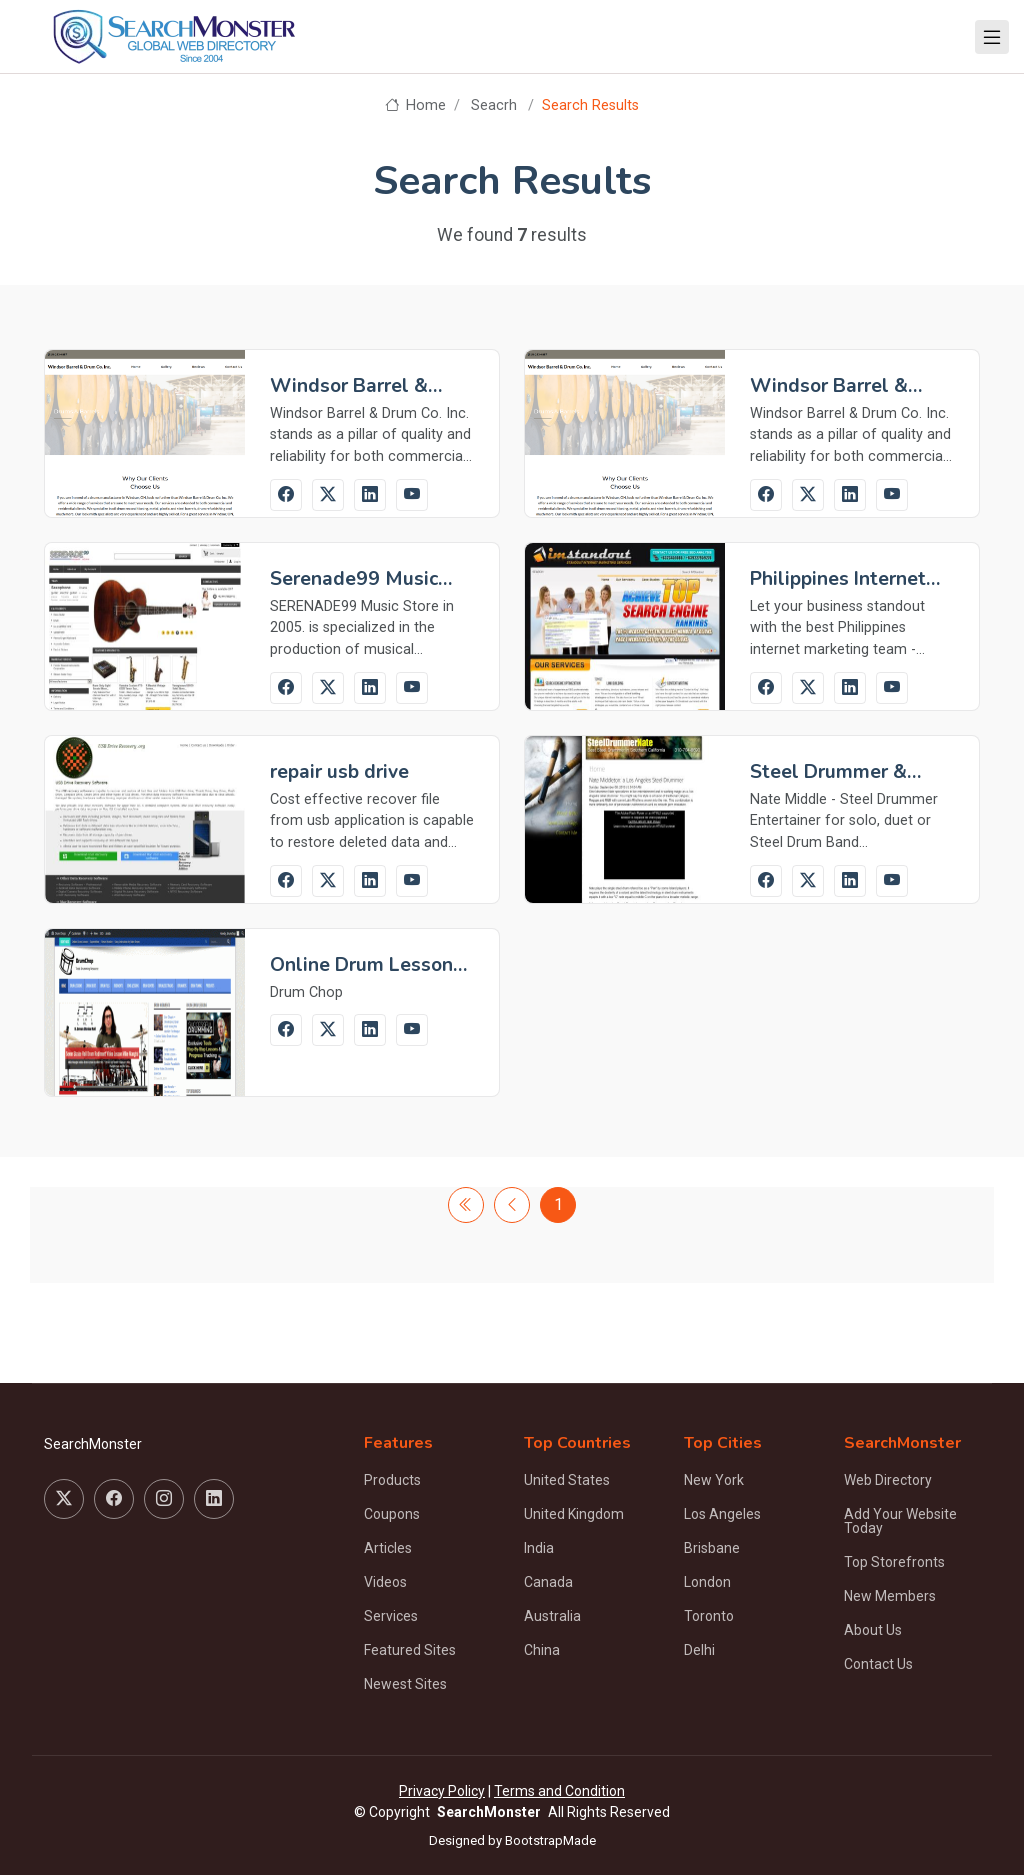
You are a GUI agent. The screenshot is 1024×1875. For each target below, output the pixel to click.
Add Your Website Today (900, 1521)
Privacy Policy (442, 1791)
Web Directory (888, 1480)
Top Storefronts (894, 1562)
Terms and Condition (559, 1791)
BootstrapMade (550, 1840)
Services (391, 1616)
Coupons (392, 1514)
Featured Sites (410, 1650)
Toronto (709, 1616)
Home (415, 105)
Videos (385, 1582)
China (542, 1650)
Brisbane (712, 1548)
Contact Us (878, 1664)
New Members (890, 1596)
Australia (552, 1616)
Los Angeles (722, 1514)
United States (567, 1480)
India (539, 1548)
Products (392, 1480)
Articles (388, 1548)
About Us (873, 1630)
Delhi (699, 1650)
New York (714, 1480)
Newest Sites (405, 1684)
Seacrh (494, 105)
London (707, 1582)
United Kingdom (574, 1514)
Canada (548, 1582)
